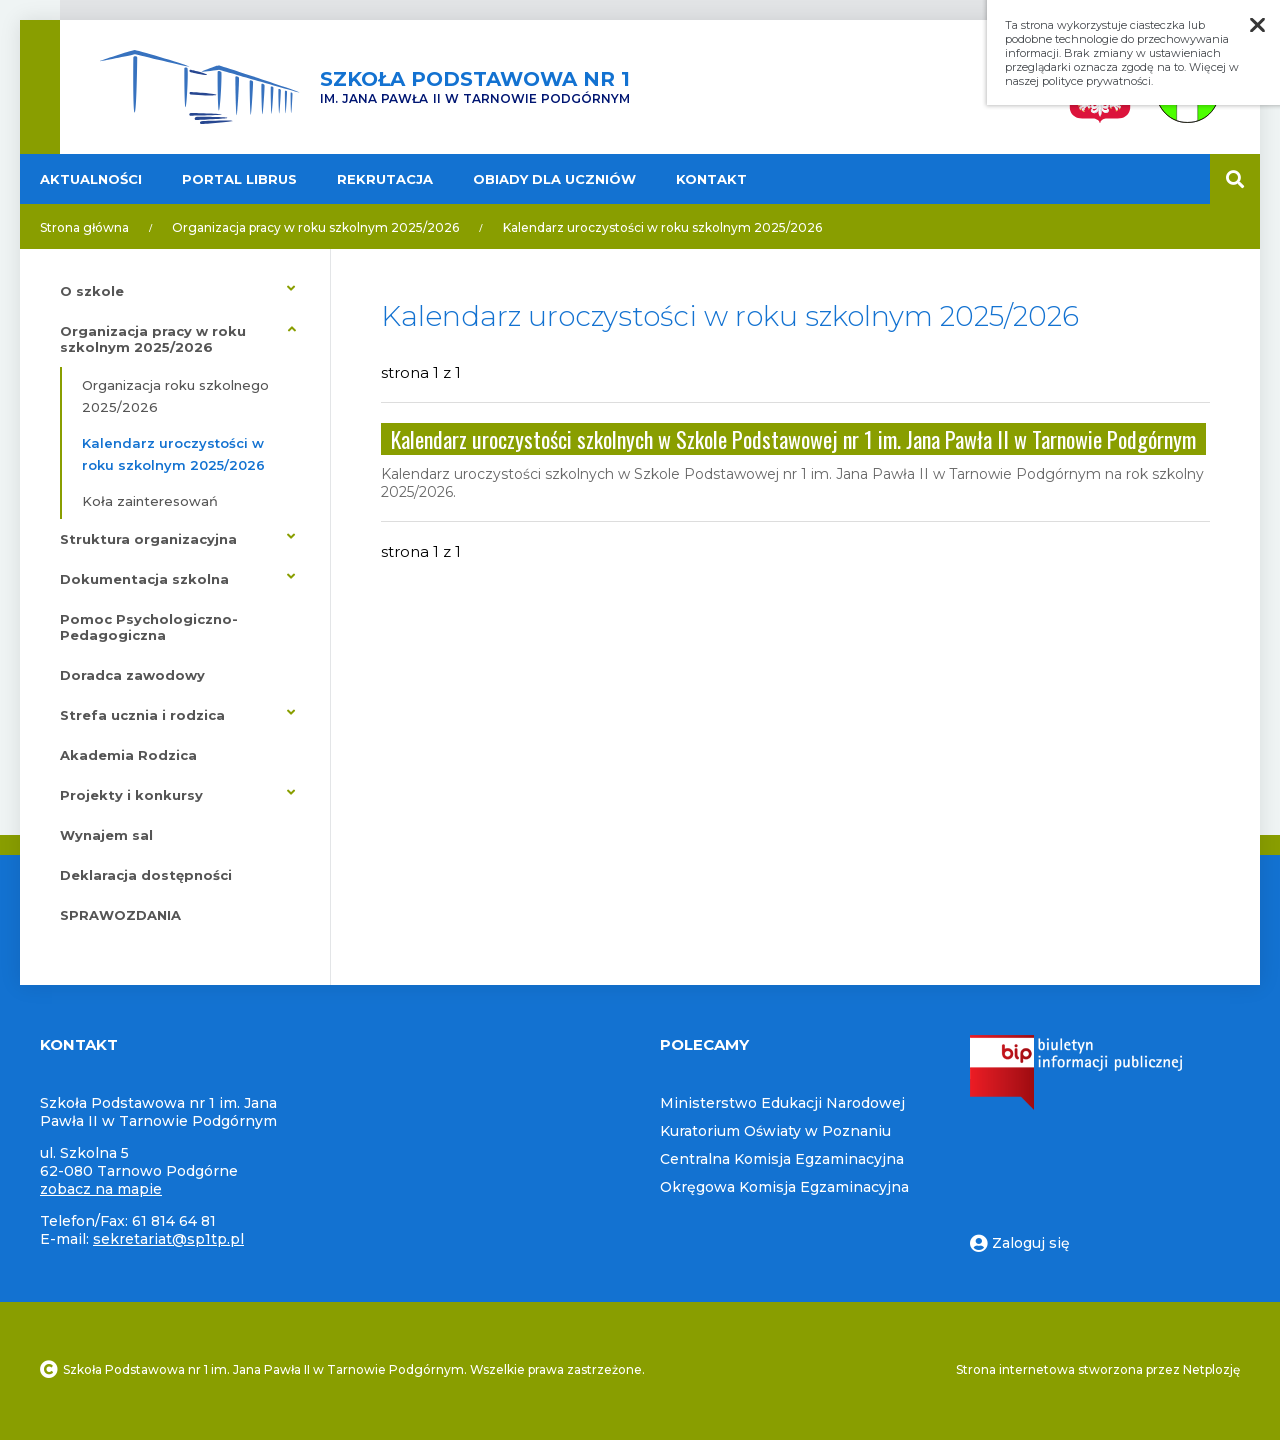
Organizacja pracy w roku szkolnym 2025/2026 (315, 227)
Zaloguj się (1020, 1243)
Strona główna (84, 227)
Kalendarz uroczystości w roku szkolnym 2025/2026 (662, 227)
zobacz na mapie (101, 1189)
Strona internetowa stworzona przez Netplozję (1098, 1369)
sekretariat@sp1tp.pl (168, 1239)
